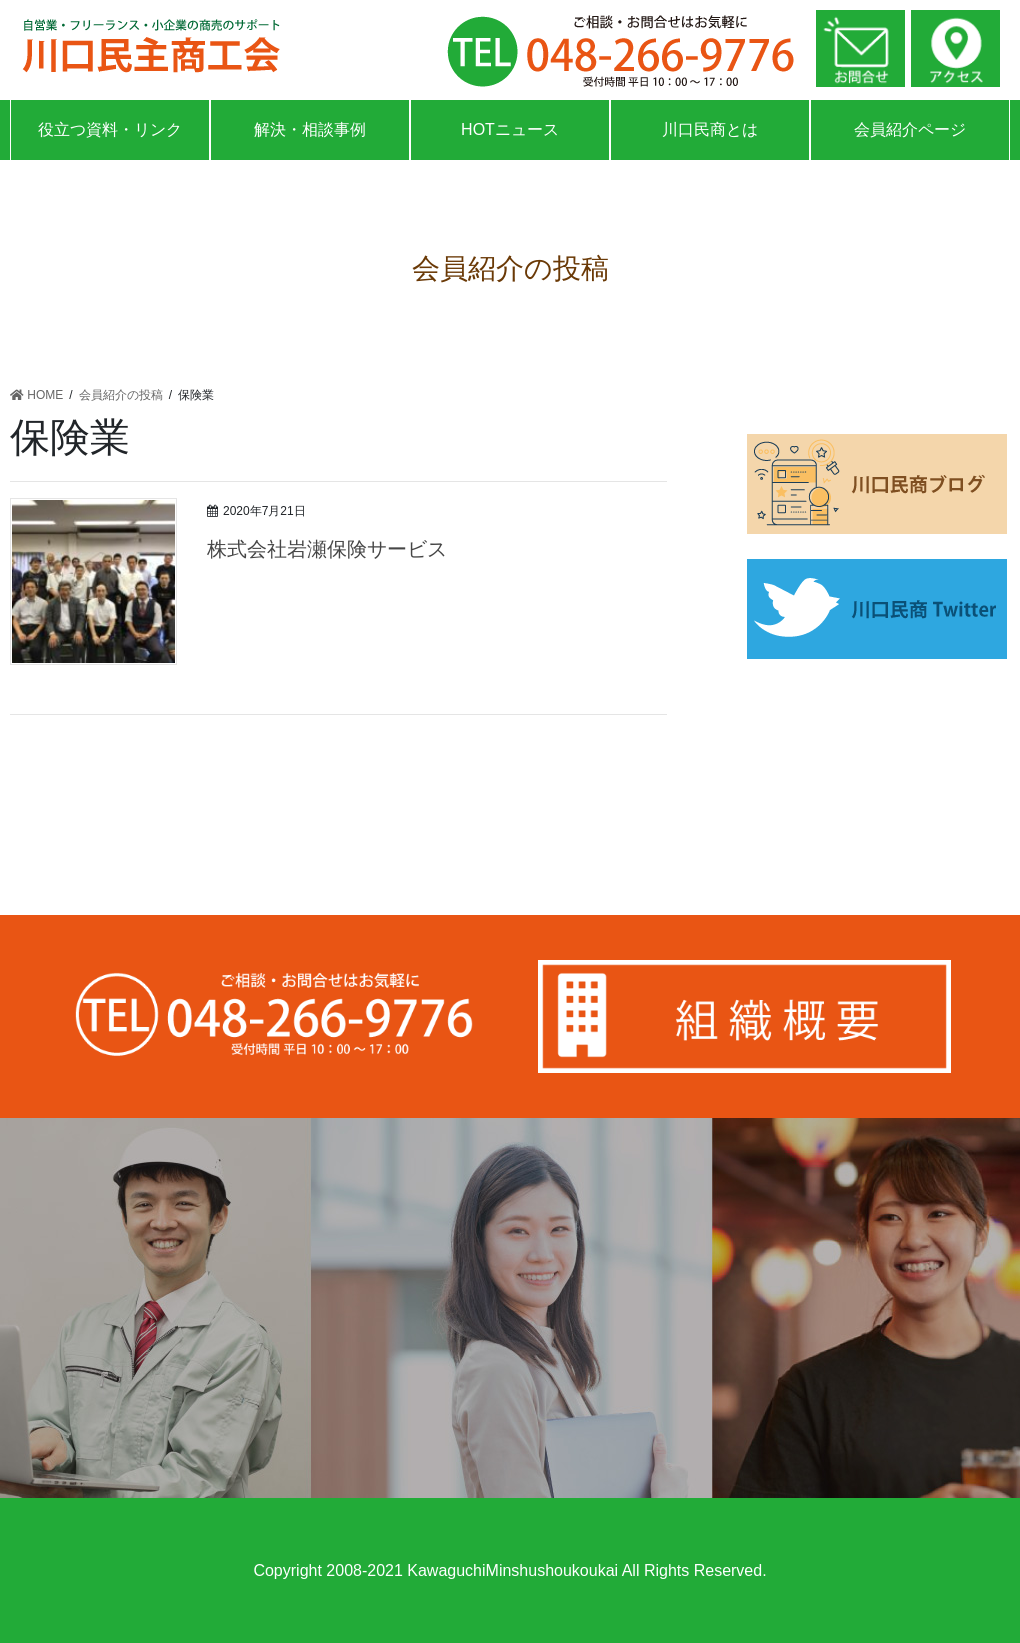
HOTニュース (510, 129)
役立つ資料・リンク (110, 129)
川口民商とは (710, 129)
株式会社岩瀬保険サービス (327, 549)
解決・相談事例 (310, 129)
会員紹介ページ (910, 129)
